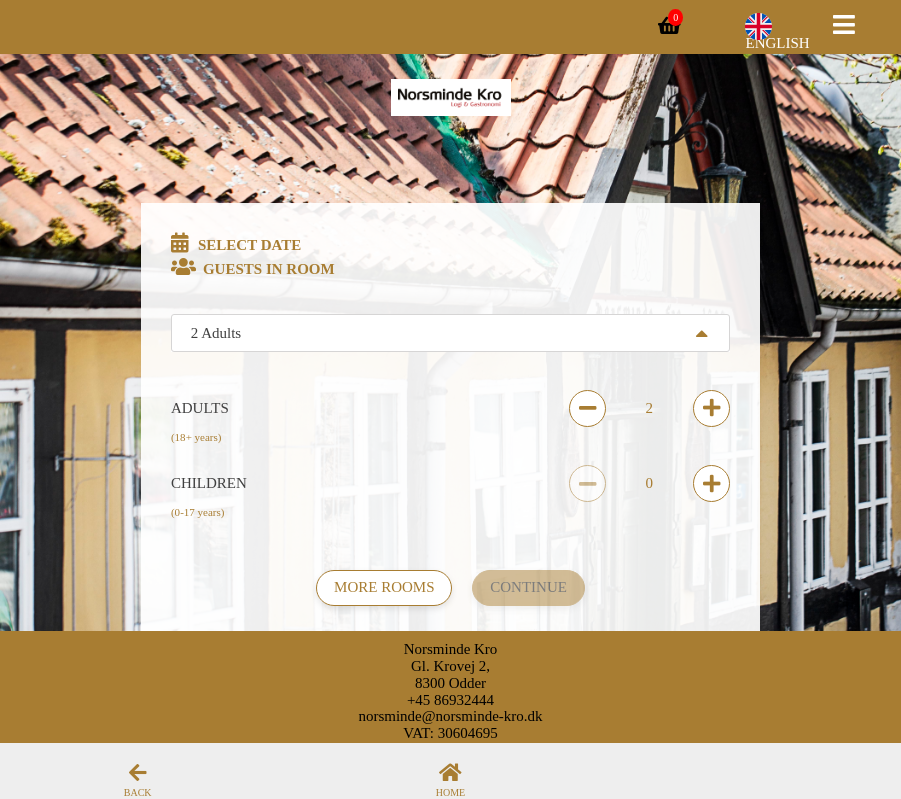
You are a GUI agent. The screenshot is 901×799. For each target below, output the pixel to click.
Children (209, 483)
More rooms (384, 587)
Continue (528, 587)
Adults (200, 408)
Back (138, 792)
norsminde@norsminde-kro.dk (450, 716)
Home (450, 792)
